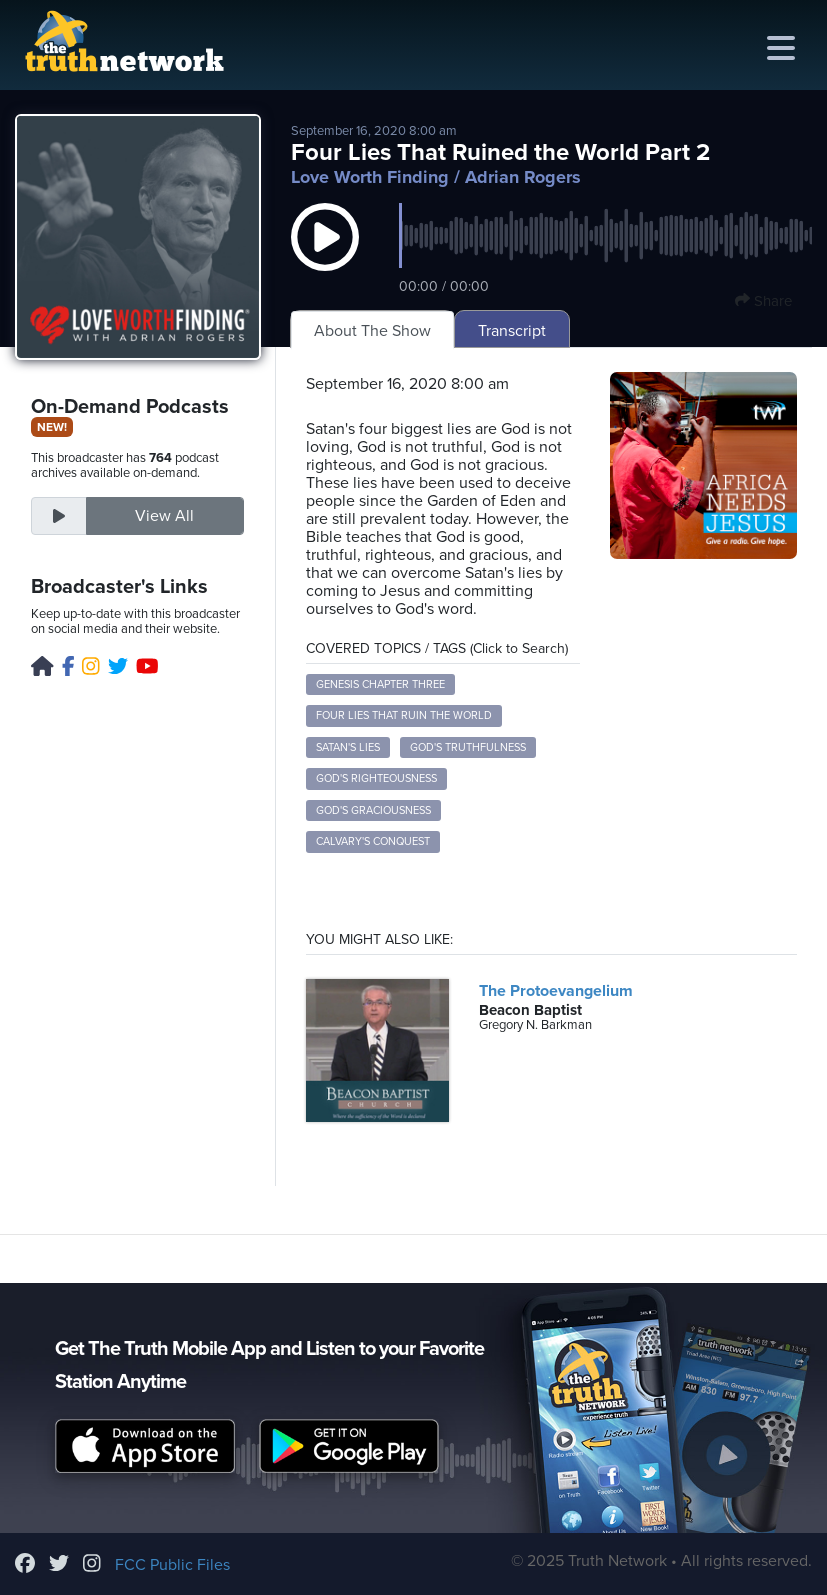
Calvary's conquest (373, 841)
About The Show (372, 331)
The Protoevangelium (556, 991)
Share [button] (763, 301)
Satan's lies (348, 747)
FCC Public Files (172, 1565)
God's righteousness (376, 778)
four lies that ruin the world (404, 715)
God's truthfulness (468, 747)
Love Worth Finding (370, 177)
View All (164, 516)
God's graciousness (373, 810)
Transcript (512, 331)
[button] (325, 257)
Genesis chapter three (380, 684)
